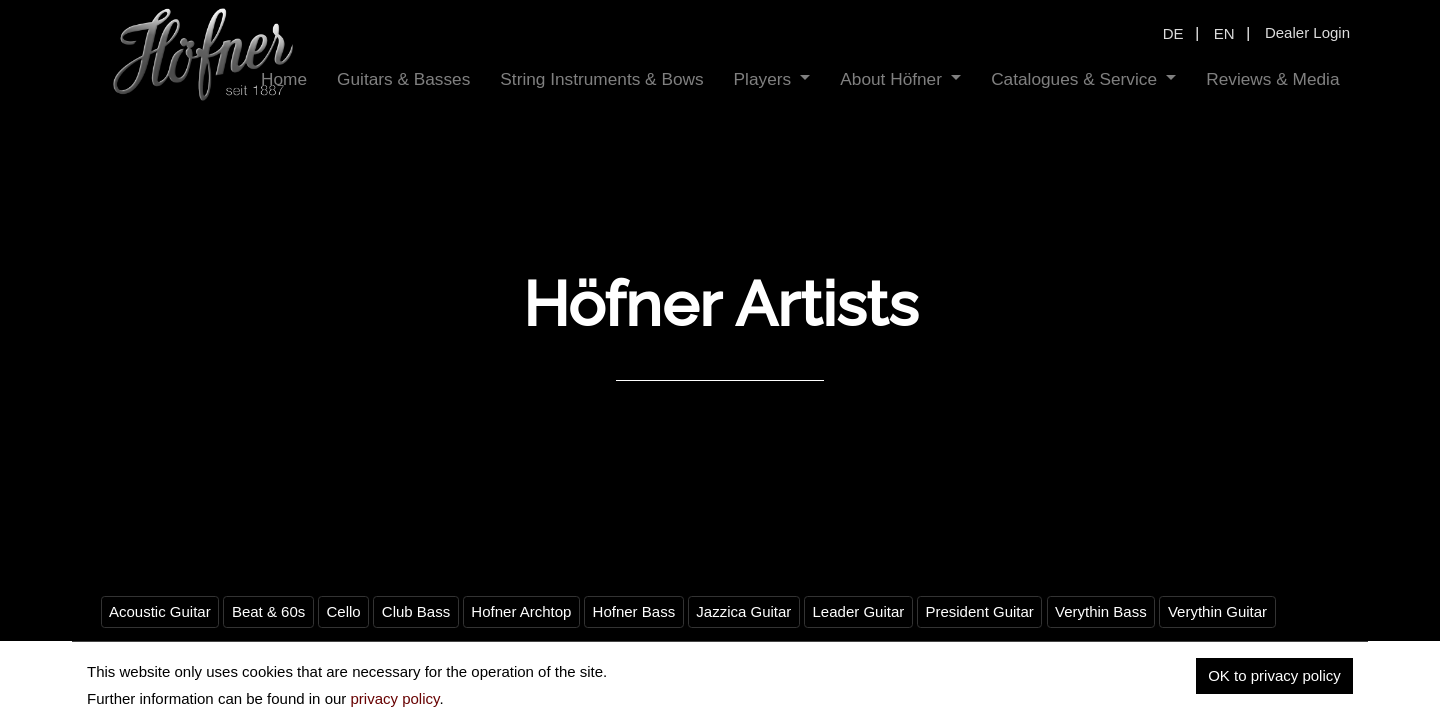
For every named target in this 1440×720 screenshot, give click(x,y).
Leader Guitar (859, 611)
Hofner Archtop (521, 611)
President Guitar (979, 611)
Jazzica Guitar (743, 611)
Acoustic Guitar (160, 611)
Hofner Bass (634, 611)
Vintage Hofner (159, 657)
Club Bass (416, 611)
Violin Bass (267, 657)
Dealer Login (1307, 32)
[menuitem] (403, 79)
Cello (343, 611)
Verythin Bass (1101, 611)
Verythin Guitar (1217, 611)
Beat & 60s (268, 611)
